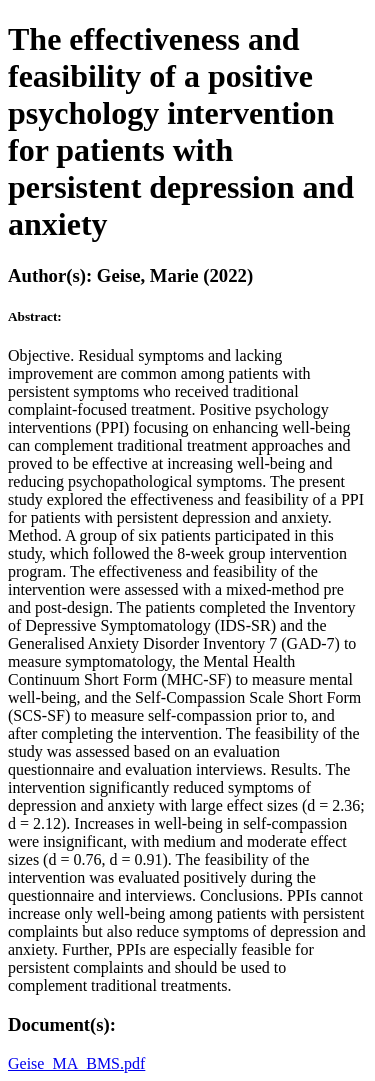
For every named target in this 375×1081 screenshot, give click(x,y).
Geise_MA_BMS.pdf (76, 1063)
